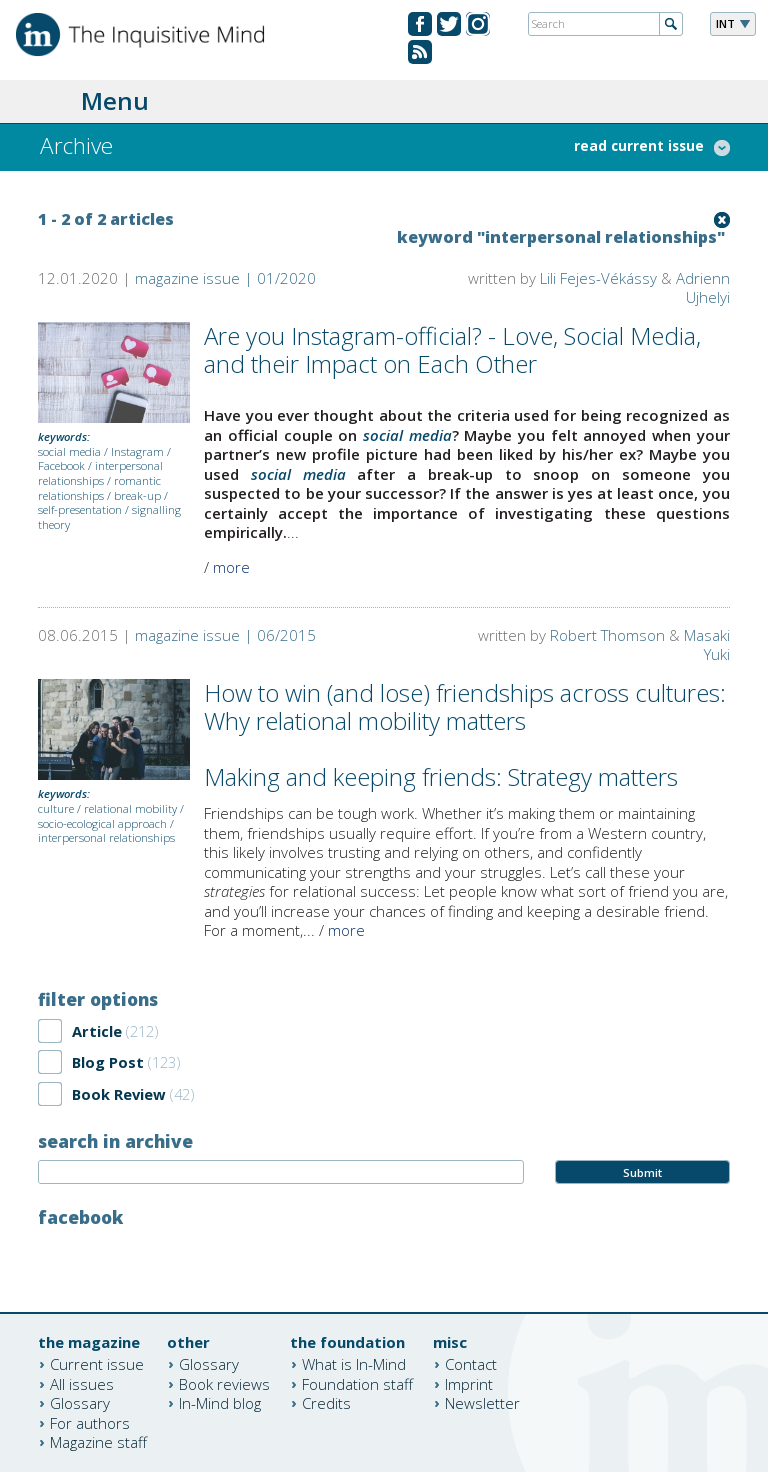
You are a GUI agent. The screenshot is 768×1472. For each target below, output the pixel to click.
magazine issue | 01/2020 (225, 278)
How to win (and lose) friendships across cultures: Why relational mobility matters (465, 707)
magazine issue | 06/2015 (225, 635)
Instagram (137, 451)
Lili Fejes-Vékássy (598, 278)
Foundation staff (357, 1383)
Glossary (80, 1403)
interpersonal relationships (100, 473)
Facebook (61, 465)
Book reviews (224, 1383)
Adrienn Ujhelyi (703, 287)
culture (56, 808)
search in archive (115, 1141)
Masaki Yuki (707, 644)
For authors (90, 1422)
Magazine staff (98, 1442)
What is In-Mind (354, 1364)
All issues (82, 1383)
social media (69, 451)
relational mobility (130, 808)
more (231, 567)
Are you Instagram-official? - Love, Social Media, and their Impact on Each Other (452, 350)
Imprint (469, 1383)
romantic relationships (99, 488)
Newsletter (482, 1403)
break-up (137, 495)
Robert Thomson (607, 635)
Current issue (97, 1364)
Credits (326, 1403)
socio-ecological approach (102, 823)
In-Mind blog (220, 1403)
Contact (471, 1364)
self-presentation (80, 509)
